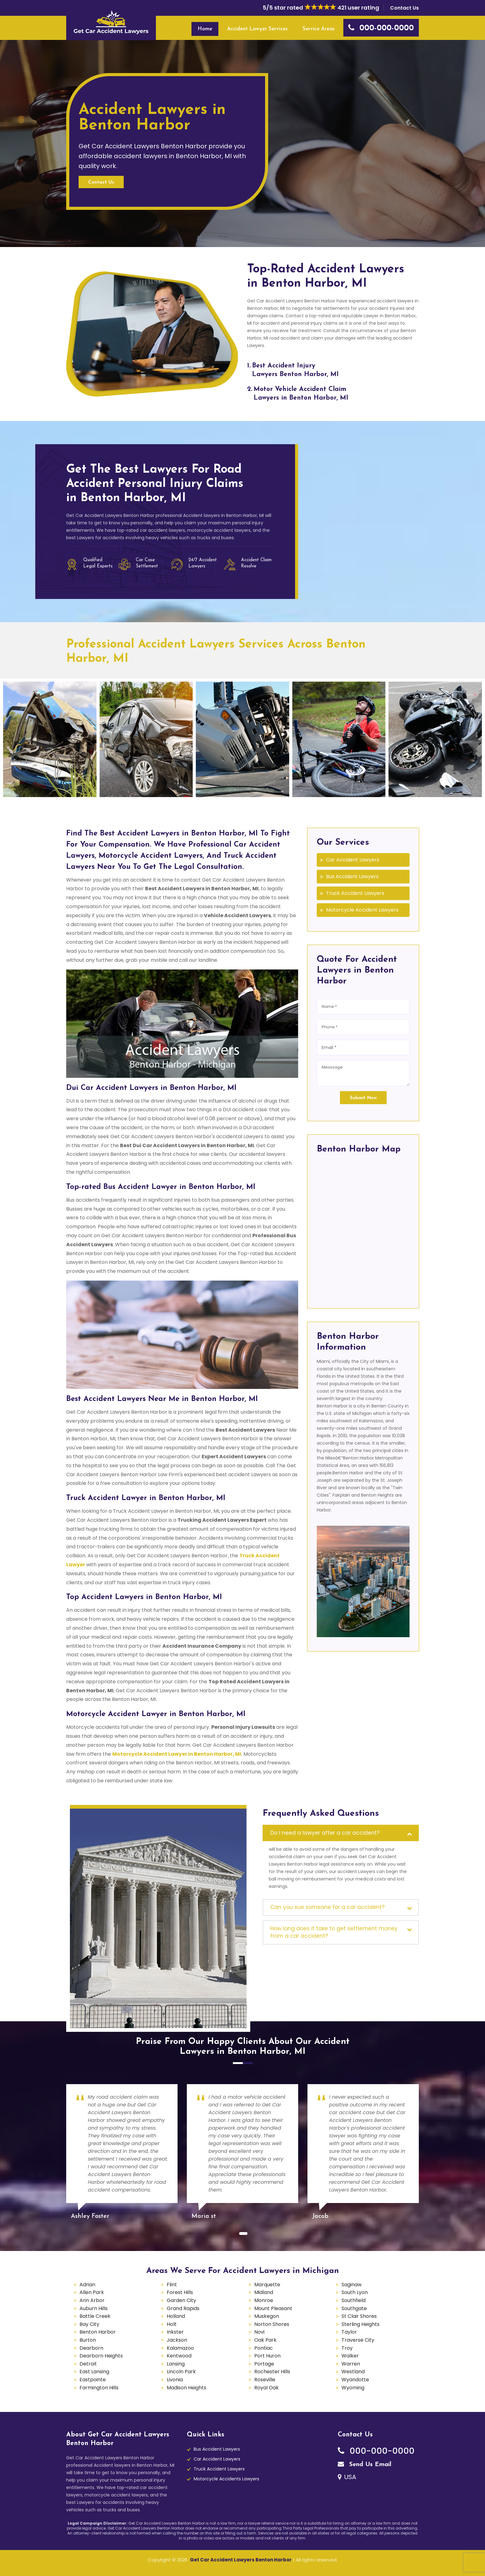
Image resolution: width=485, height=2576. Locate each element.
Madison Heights (186, 2387)
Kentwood (179, 2355)
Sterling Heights (360, 2324)
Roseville (264, 2379)
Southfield (353, 2300)
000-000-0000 (376, 2451)
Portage (264, 2363)
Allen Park (91, 2292)
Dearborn (91, 2348)
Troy (347, 2348)
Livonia (175, 2379)
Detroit (88, 2363)
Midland (263, 2292)
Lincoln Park (181, 2371)
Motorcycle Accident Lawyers (362, 909)
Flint (172, 2284)
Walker (350, 2355)
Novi (259, 2331)
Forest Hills (180, 2292)
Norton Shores (271, 2324)
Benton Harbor (97, 2331)
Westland (353, 2371)
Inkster (175, 2331)
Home (205, 29)
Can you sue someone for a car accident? (327, 1907)
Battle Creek (94, 2316)
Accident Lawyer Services (257, 29)
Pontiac (263, 2348)
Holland (176, 2316)
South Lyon (354, 2292)
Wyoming (352, 2387)
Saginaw (351, 2284)
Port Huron (267, 2355)
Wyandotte (355, 2379)
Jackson (177, 2340)
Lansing (176, 2363)
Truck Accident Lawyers (355, 893)
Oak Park (265, 2340)
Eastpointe (92, 2379)
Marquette (267, 2284)
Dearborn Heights (101, 2355)
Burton (87, 2340)
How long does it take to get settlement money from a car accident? (333, 1932)
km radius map (363, 1229)
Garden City (181, 2300)
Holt (172, 2324)
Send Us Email (364, 2464)
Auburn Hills (93, 2308)
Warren (350, 2363)
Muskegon (266, 2316)
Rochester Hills (272, 2371)
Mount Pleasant (273, 2308)
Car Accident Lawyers (352, 859)
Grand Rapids (183, 2308)
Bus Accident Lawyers (352, 876)
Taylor (349, 2331)
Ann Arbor (92, 2300)
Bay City (89, 2324)
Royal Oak (266, 2387)
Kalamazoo (180, 2348)
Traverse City (357, 2340)
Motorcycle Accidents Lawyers (226, 2479)
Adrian (87, 2284)
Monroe (263, 2300)
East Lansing (94, 2371)
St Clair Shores (359, 2316)
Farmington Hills (98, 2387)
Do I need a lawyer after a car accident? (325, 1833)
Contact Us (404, 7)
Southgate (354, 2308)
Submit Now (363, 1098)
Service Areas (319, 29)
